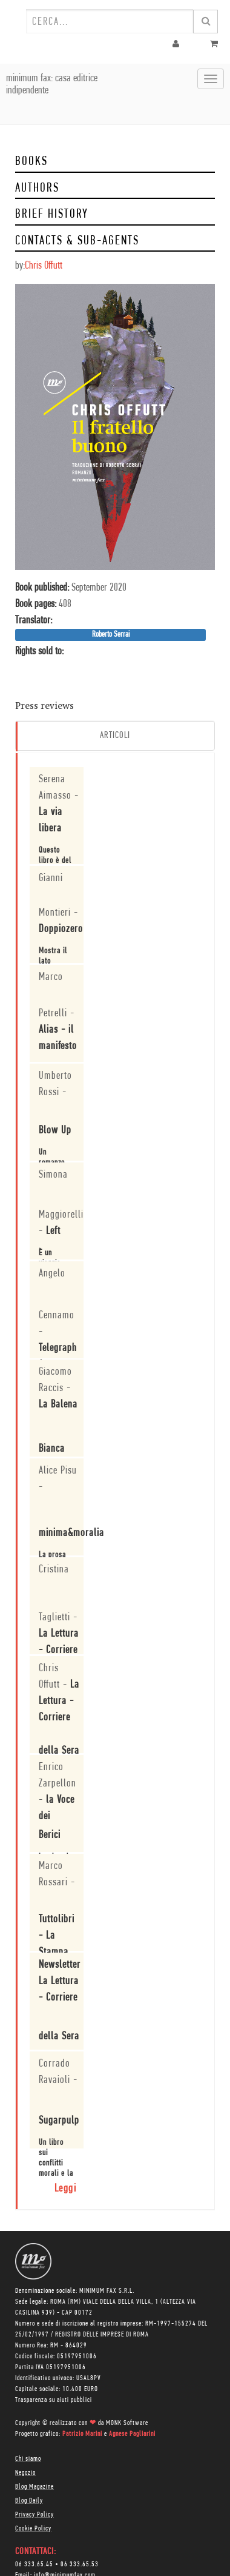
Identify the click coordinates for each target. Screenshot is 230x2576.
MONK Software (127, 2423)
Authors (37, 188)
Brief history (51, 214)
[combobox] (109, 21)
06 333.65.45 (34, 2564)
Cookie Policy (33, 2528)
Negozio (25, 2473)
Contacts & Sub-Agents (77, 241)
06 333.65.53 (80, 2564)
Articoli (115, 735)
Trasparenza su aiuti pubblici (53, 2400)
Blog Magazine (34, 2486)
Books (31, 161)
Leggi (65, 2189)
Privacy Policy (34, 2514)
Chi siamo (28, 2459)
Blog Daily (29, 2500)
